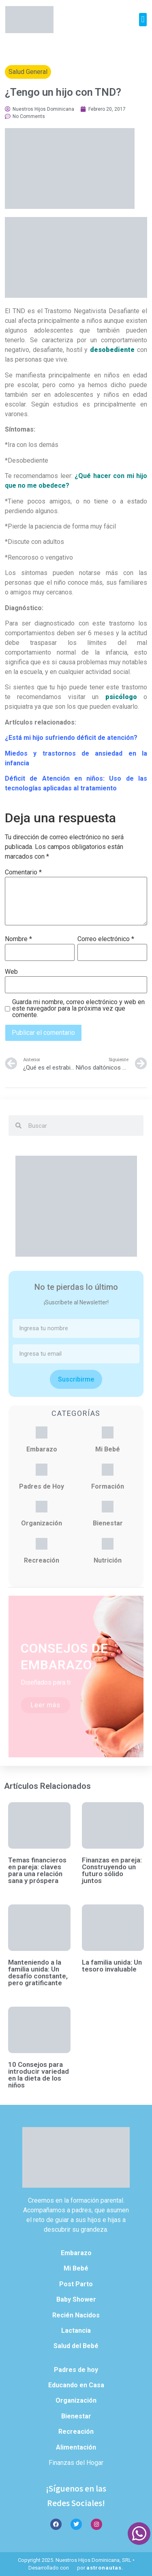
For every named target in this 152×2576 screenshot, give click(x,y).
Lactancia (76, 2330)
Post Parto (76, 2284)
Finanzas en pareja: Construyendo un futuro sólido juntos (112, 1870)
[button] (143, 19)
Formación (107, 1486)
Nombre (18, 939)
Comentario (23, 872)
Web (11, 972)
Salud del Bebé (76, 2346)
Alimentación (76, 2447)
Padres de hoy (76, 2370)
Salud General (28, 72)
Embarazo (41, 1449)
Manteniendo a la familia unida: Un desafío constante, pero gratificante (38, 1972)
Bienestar (108, 1523)
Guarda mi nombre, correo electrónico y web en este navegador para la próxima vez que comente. (78, 1008)
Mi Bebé (107, 1449)
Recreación (41, 1560)
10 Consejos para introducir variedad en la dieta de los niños (38, 2074)
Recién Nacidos (76, 2315)
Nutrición (108, 1560)
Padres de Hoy (41, 1486)
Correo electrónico (105, 939)
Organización (41, 1523)
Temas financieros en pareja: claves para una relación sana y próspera (37, 1870)
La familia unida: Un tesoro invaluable (112, 1965)
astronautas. (105, 2568)
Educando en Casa (76, 2385)
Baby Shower (76, 2299)
